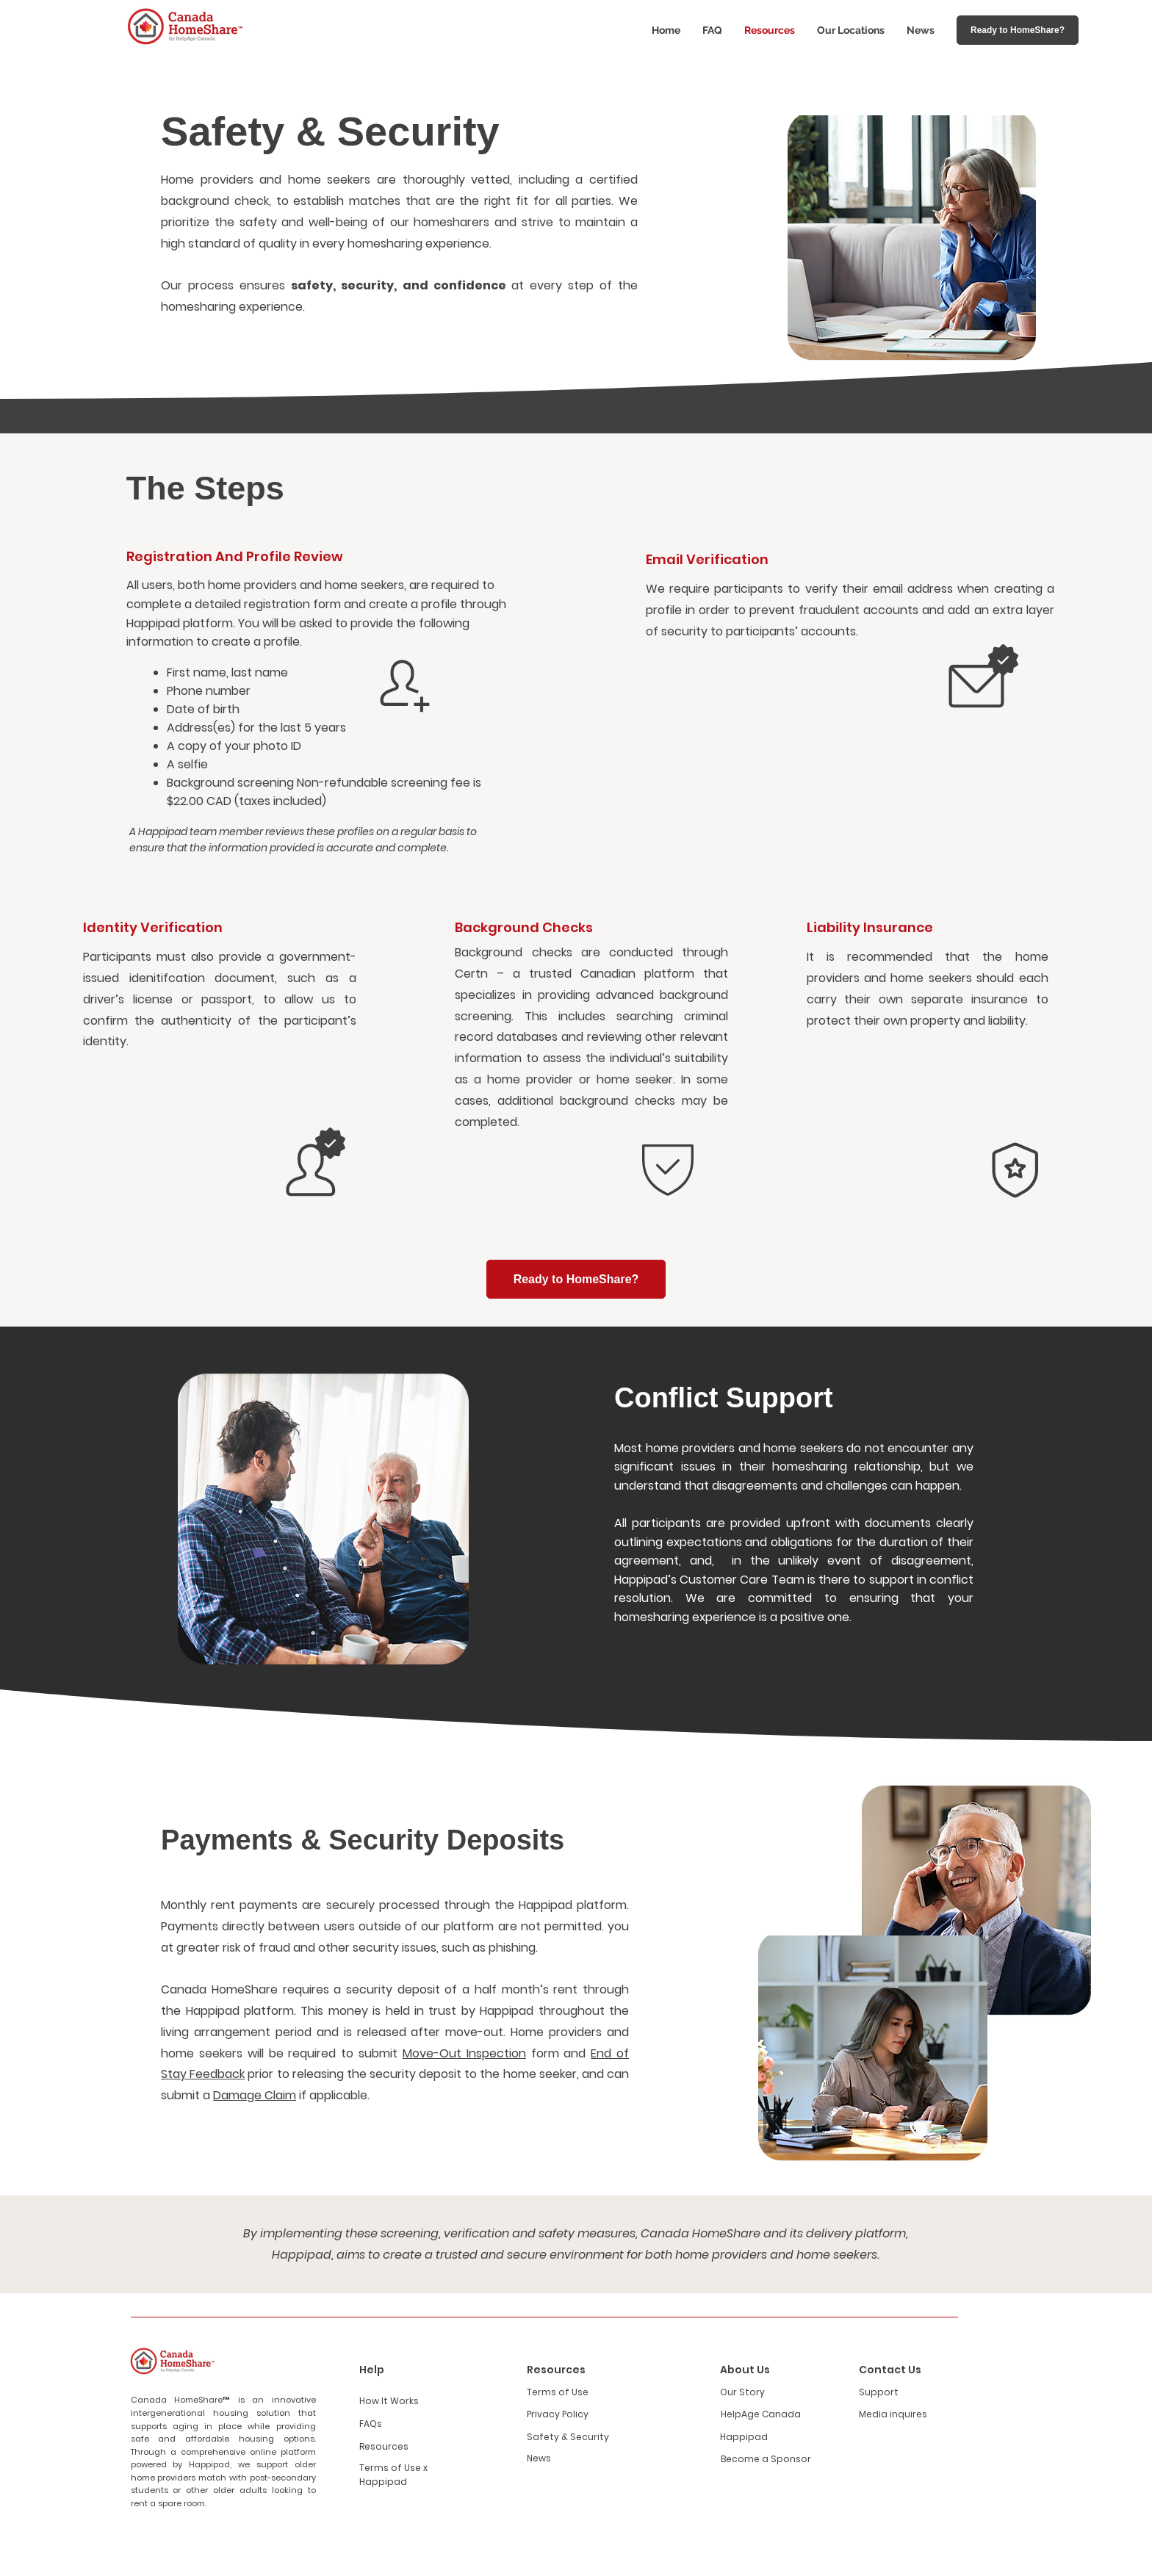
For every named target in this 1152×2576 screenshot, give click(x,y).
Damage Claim (254, 2095)
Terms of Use (557, 2392)
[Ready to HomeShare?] (1018, 30)
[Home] (405, 686)
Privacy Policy (557, 2414)
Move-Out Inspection (464, 2053)
